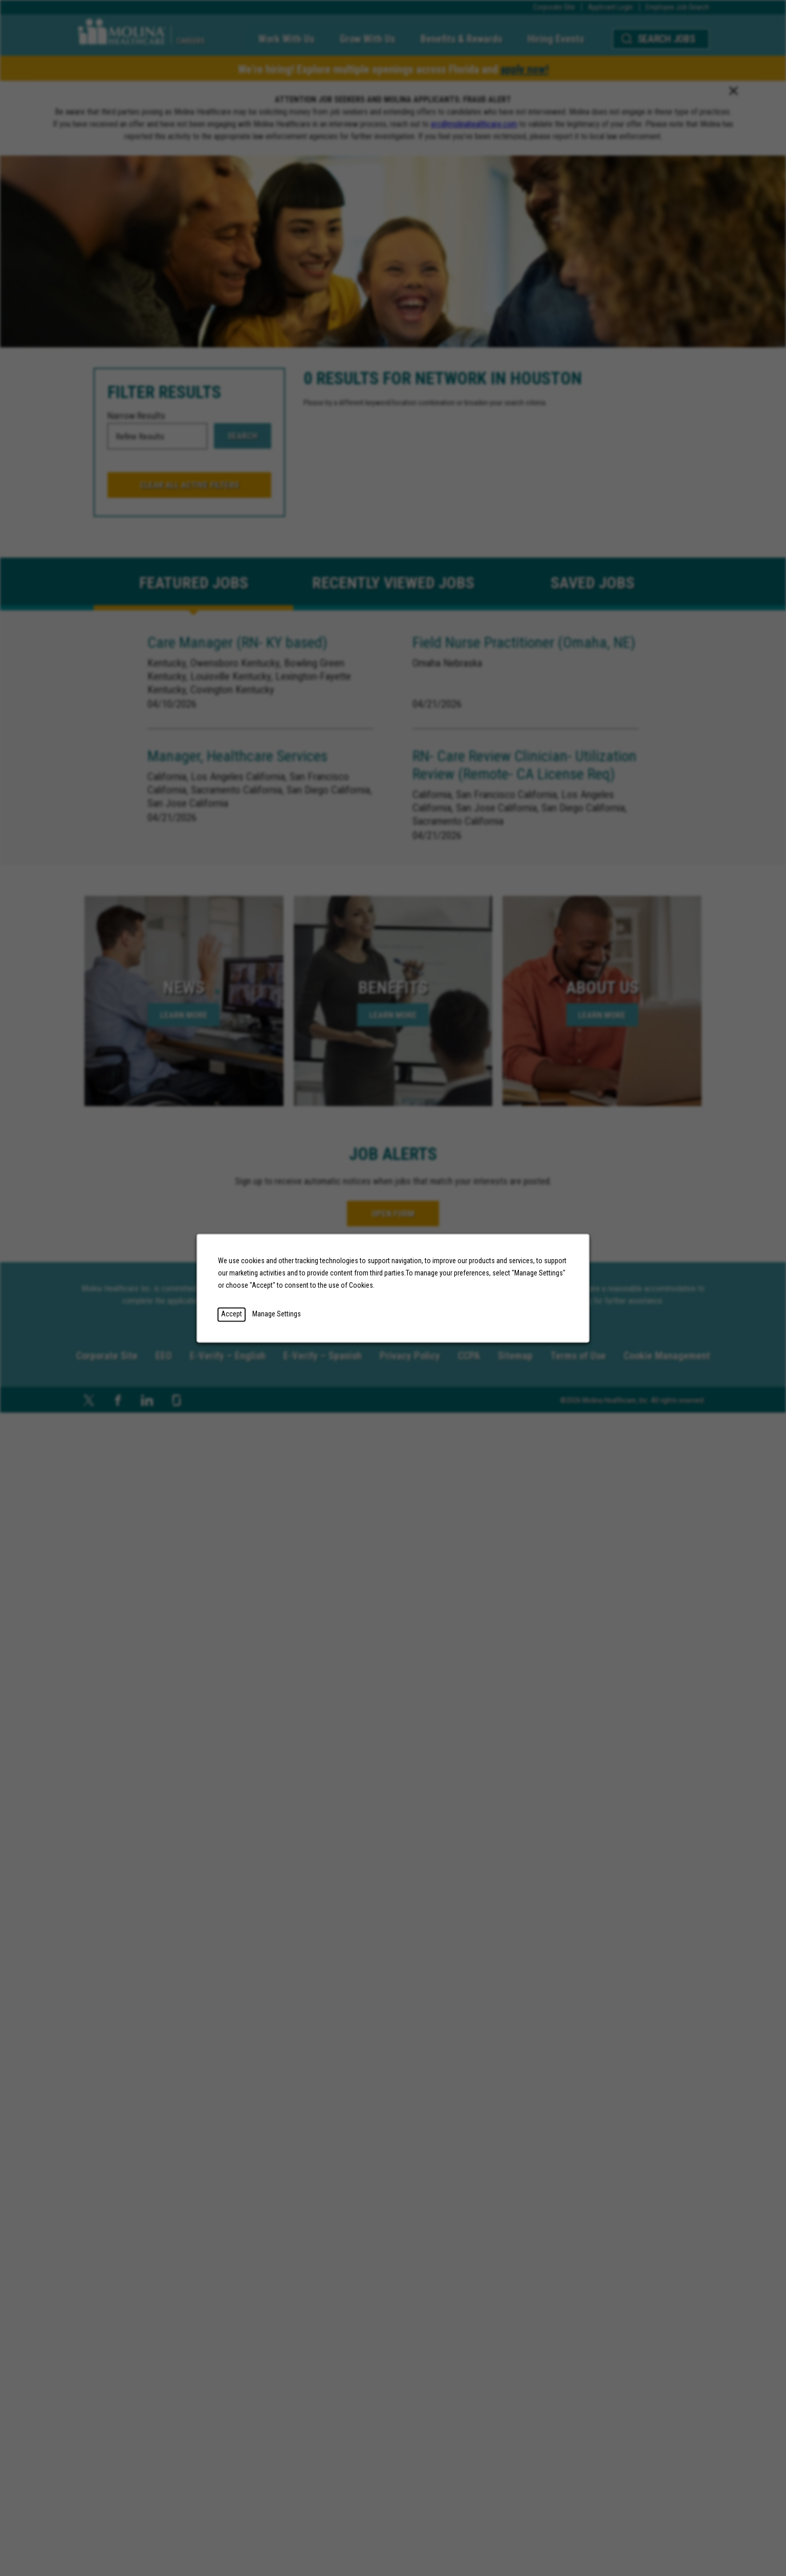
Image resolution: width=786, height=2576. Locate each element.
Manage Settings (276, 1314)
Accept (231, 1314)
